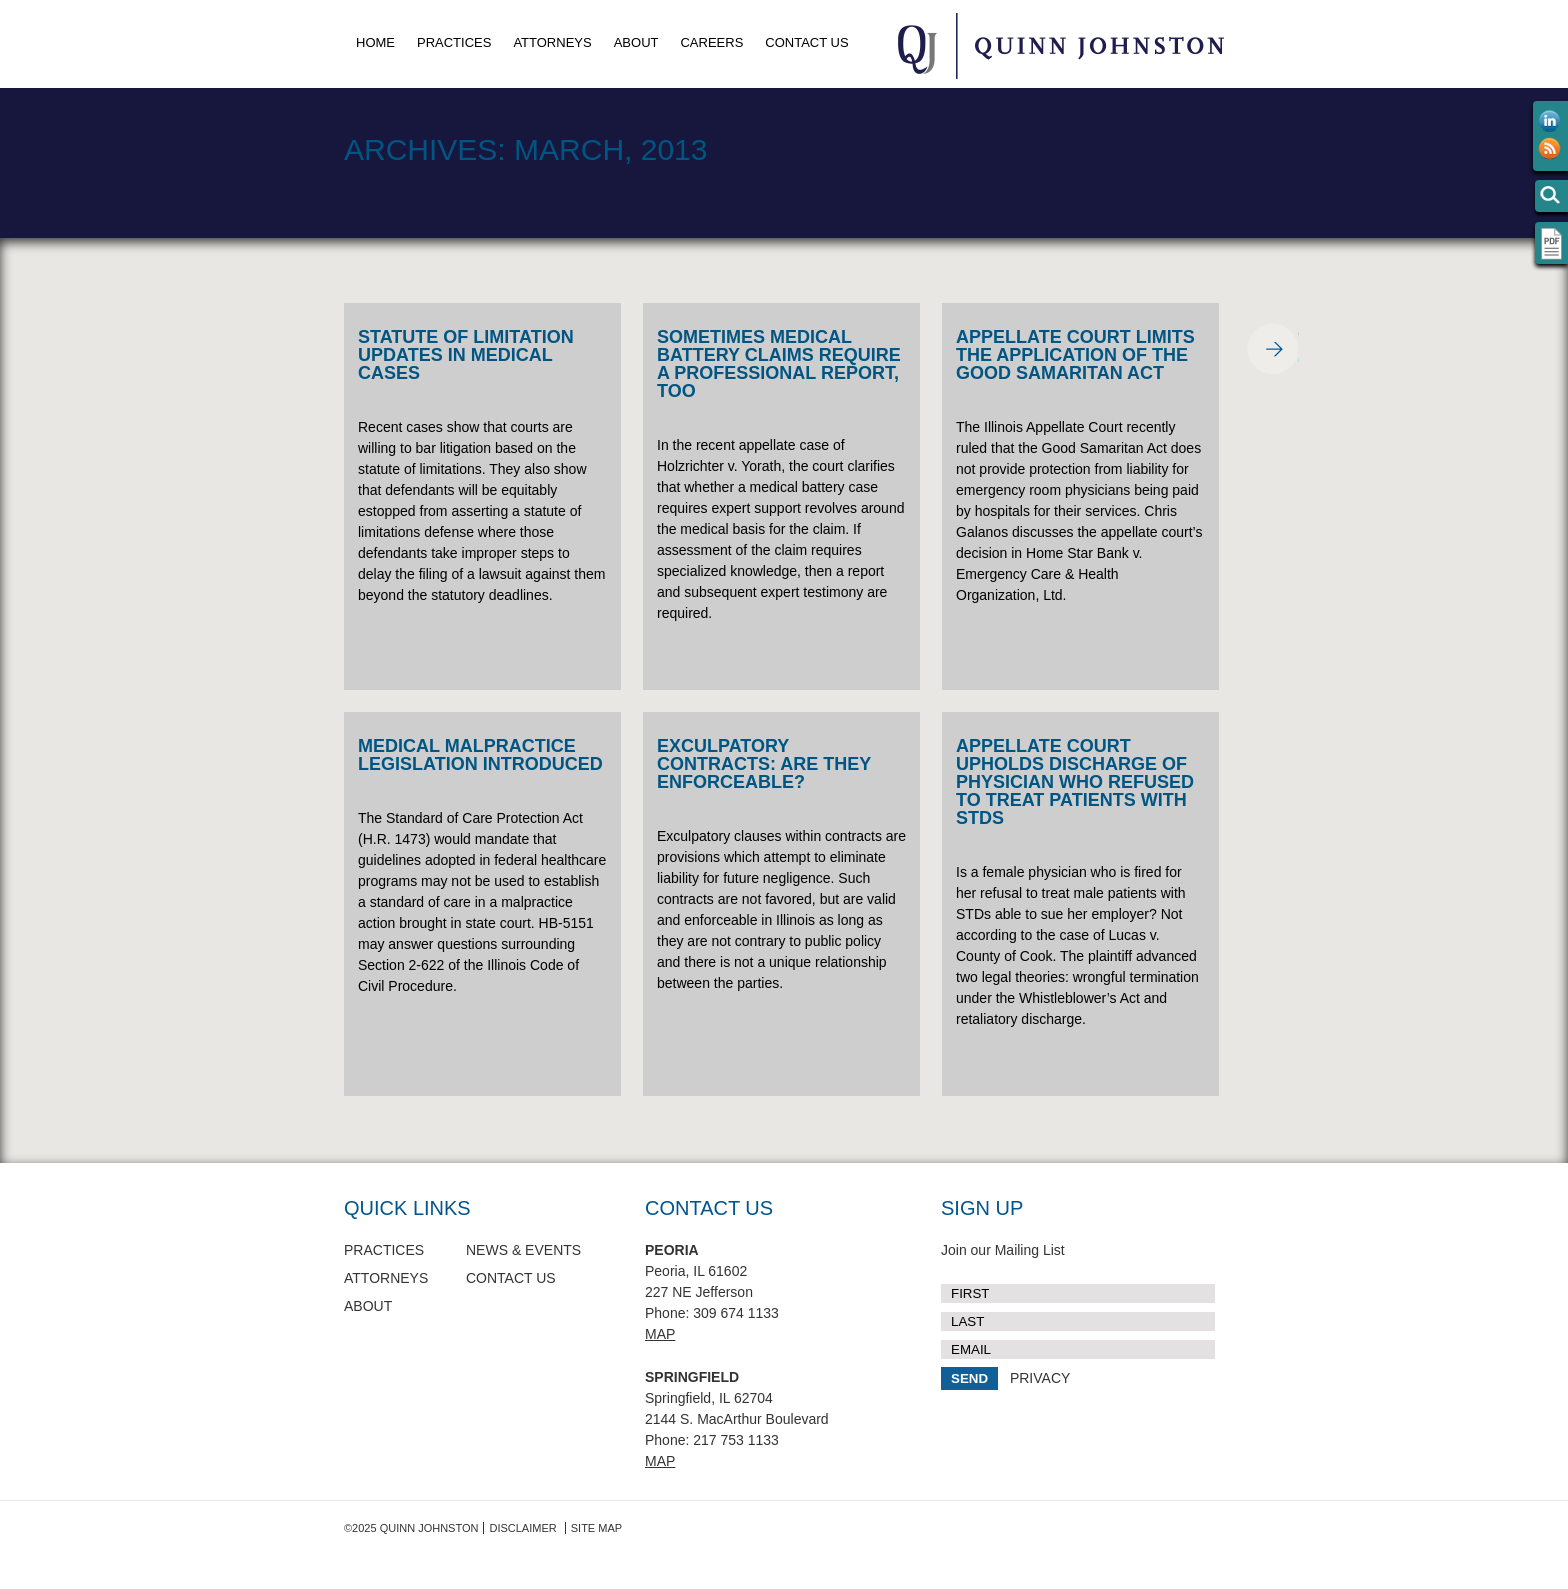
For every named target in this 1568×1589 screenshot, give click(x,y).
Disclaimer (522, 1528)
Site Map (596, 1528)
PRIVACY (1040, 1378)
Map (660, 1334)
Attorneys (552, 42)
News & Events (523, 1250)
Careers (711, 42)
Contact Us (806, 42)
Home (375, 42)
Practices (454, 42)
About (636, 42)
